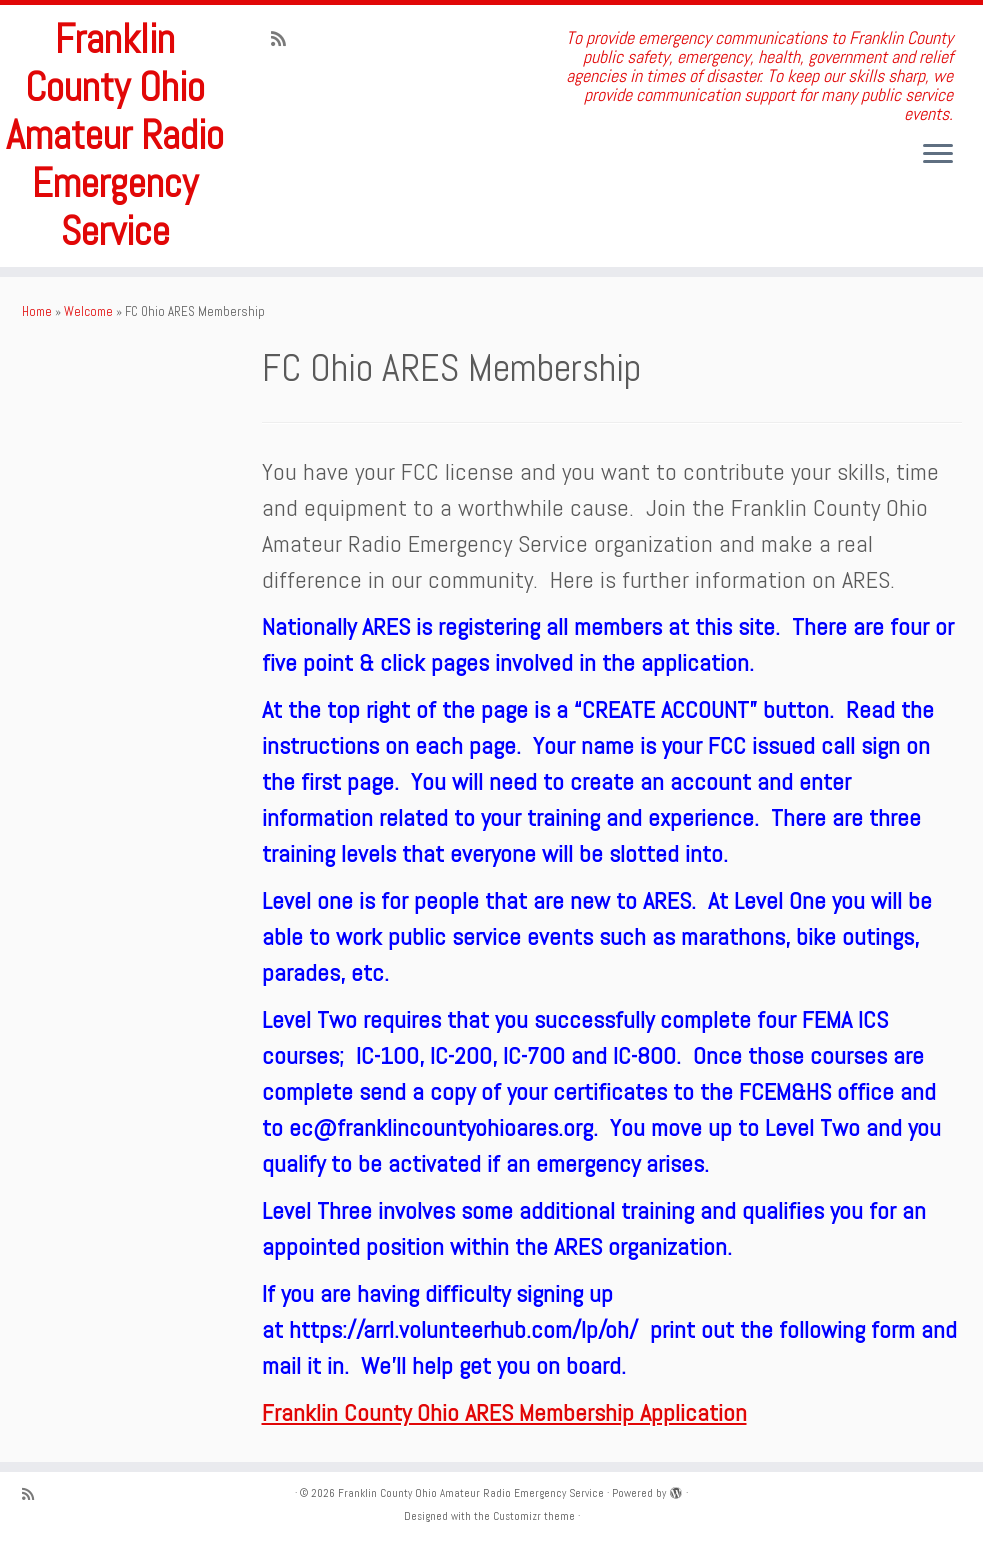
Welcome (88, 311)
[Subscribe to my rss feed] (285, 39)
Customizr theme (534, 1516)
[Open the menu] (938, 155)
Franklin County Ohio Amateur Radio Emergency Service (115, 136)
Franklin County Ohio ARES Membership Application (504, 1412)
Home (37, 311)
